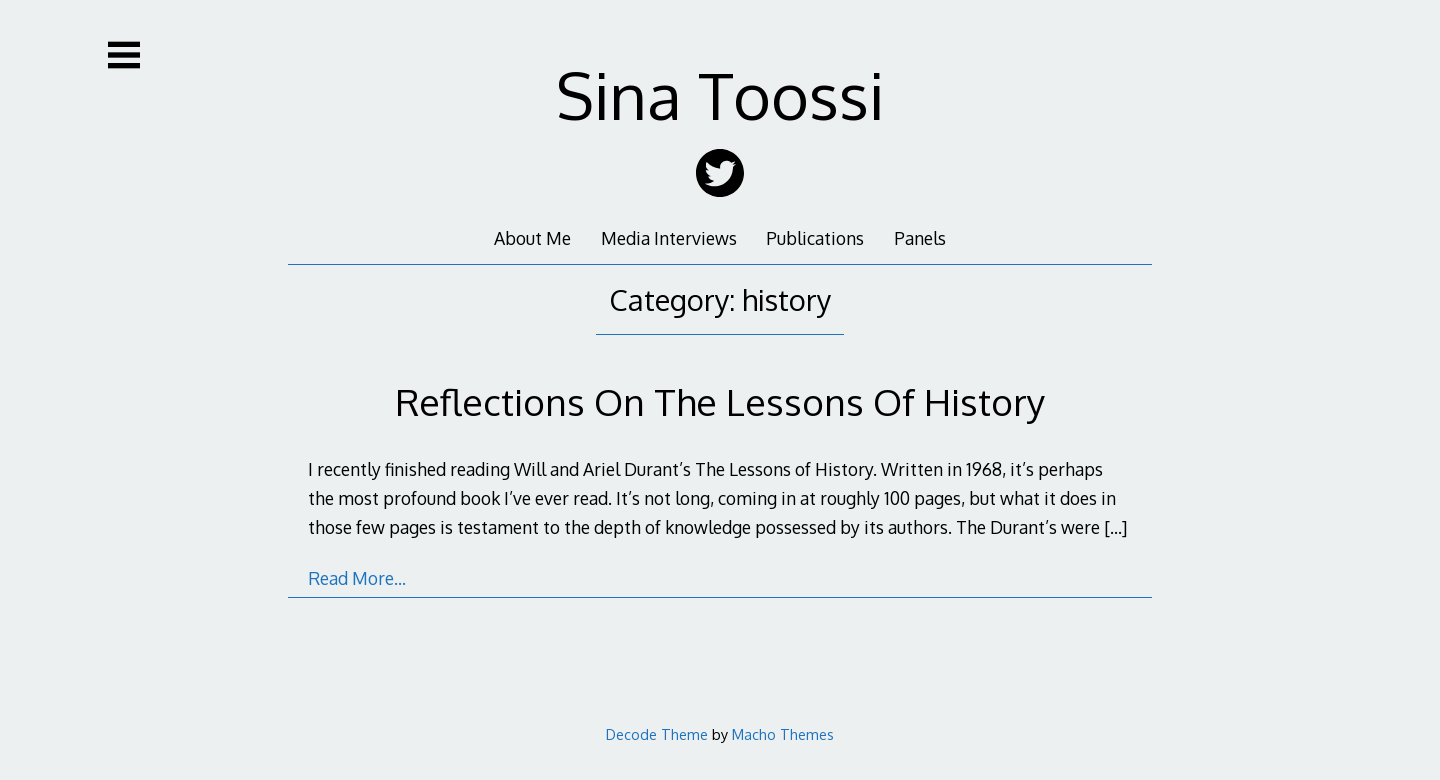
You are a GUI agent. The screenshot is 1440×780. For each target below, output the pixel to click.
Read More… (357, 578)
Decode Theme (657, 734)
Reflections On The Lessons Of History (720, 401)
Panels (920, 238)
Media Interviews (669, 238)
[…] (1115, 527)
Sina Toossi (720, 94)
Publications (815, 238)
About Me (532, 238)
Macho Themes (783, 734)
